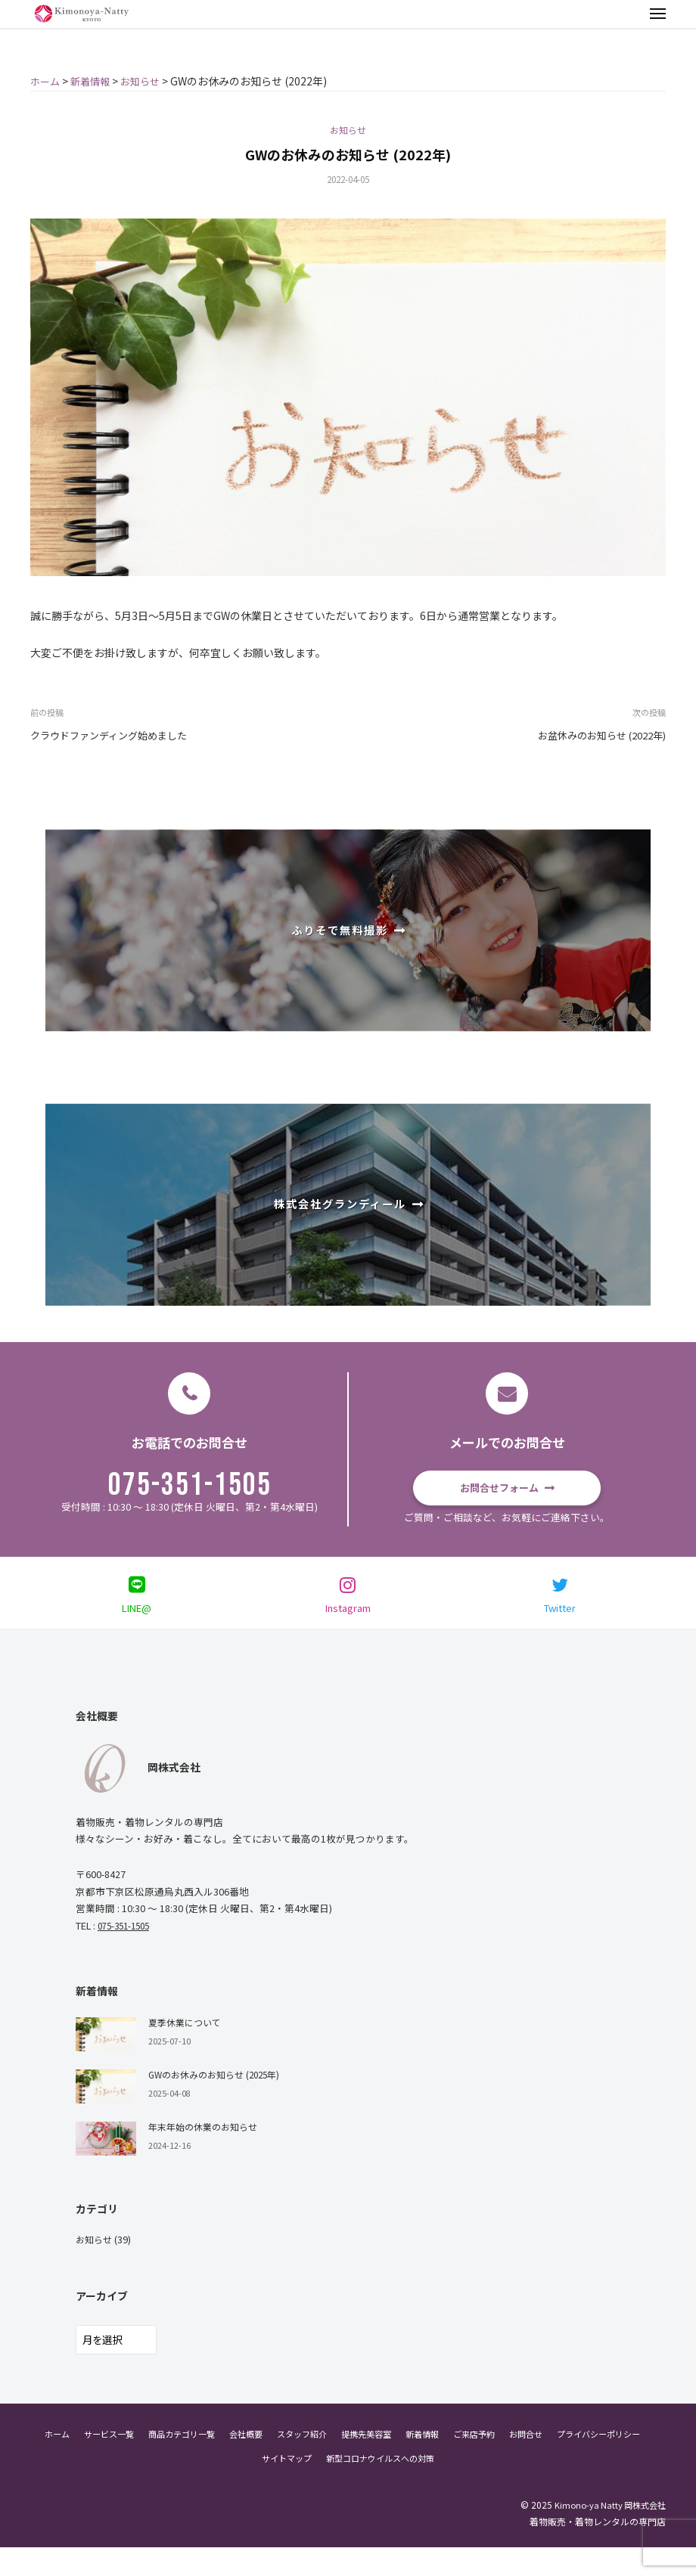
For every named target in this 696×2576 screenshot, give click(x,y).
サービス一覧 (144, 2462)
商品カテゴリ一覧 (222, 2462)
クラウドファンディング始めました (114, 738)
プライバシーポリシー (247, 2486)
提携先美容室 (420, 2462)
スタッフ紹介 (351, 2462)
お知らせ (348, 132)
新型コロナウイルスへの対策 (435, 2486)
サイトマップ (334, 2486)
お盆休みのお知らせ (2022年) (596, 738)
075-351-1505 (190, 1489)
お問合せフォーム (498, 1490)
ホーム (89, 2462)
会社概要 (291, 2462)
